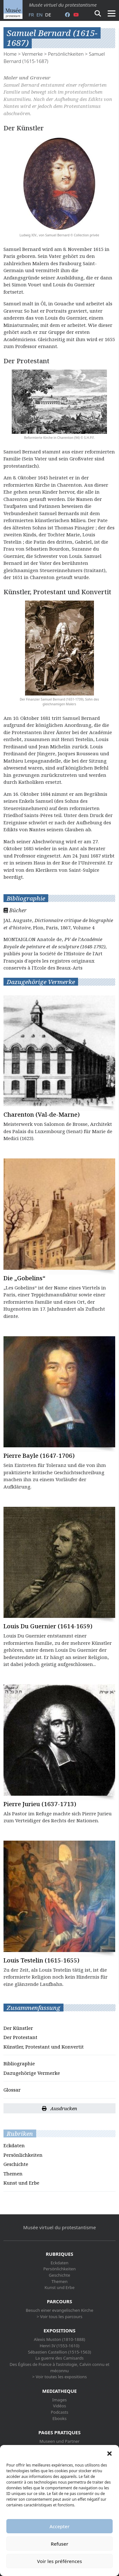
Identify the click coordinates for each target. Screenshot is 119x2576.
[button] (109, 2453)
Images (59, 2400)
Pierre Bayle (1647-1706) (39, 1455)
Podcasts (59, 2412)
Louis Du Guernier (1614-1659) (47, 1626)
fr (31, 14)
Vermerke (32, 54)
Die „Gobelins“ (24, 1278)
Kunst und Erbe (21, 2183)
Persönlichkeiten (65, 54)
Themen (13, 2173)
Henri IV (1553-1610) (59, 2345)
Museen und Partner (59, 2441)
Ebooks (59, 2418)
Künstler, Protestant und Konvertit (43, 2046)
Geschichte (15, 2164)
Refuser (59, 2544)
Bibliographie (19, 2063)
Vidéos (59, 2406)
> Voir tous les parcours (59, 2316)
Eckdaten (14, 2145)
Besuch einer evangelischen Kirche (59, 2310)
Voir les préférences (59, 2561)
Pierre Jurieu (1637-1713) (39, 1804)
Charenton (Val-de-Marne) (41, 1114)
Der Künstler (18, 2028)
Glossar (12, 2089)
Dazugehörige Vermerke (31, 2073)
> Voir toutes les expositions (59, 2377)
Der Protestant (20, 2037)
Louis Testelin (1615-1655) (41, 1960)
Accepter (59, 2526)
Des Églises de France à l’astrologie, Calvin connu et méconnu (59, 2367)
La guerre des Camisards (59, 2358)
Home (10, 54)
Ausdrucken (59, 2108)
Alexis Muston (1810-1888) (59, 2339)
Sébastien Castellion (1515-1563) (59, 2352)
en (39, 14)
